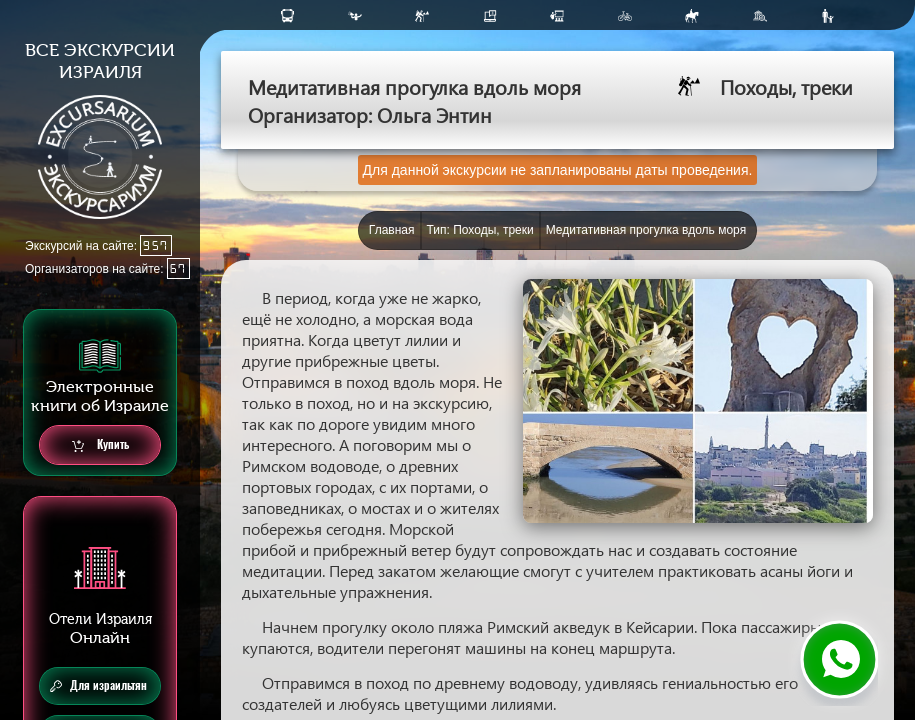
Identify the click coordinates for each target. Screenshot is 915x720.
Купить (100, 445)
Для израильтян (98, 686)
